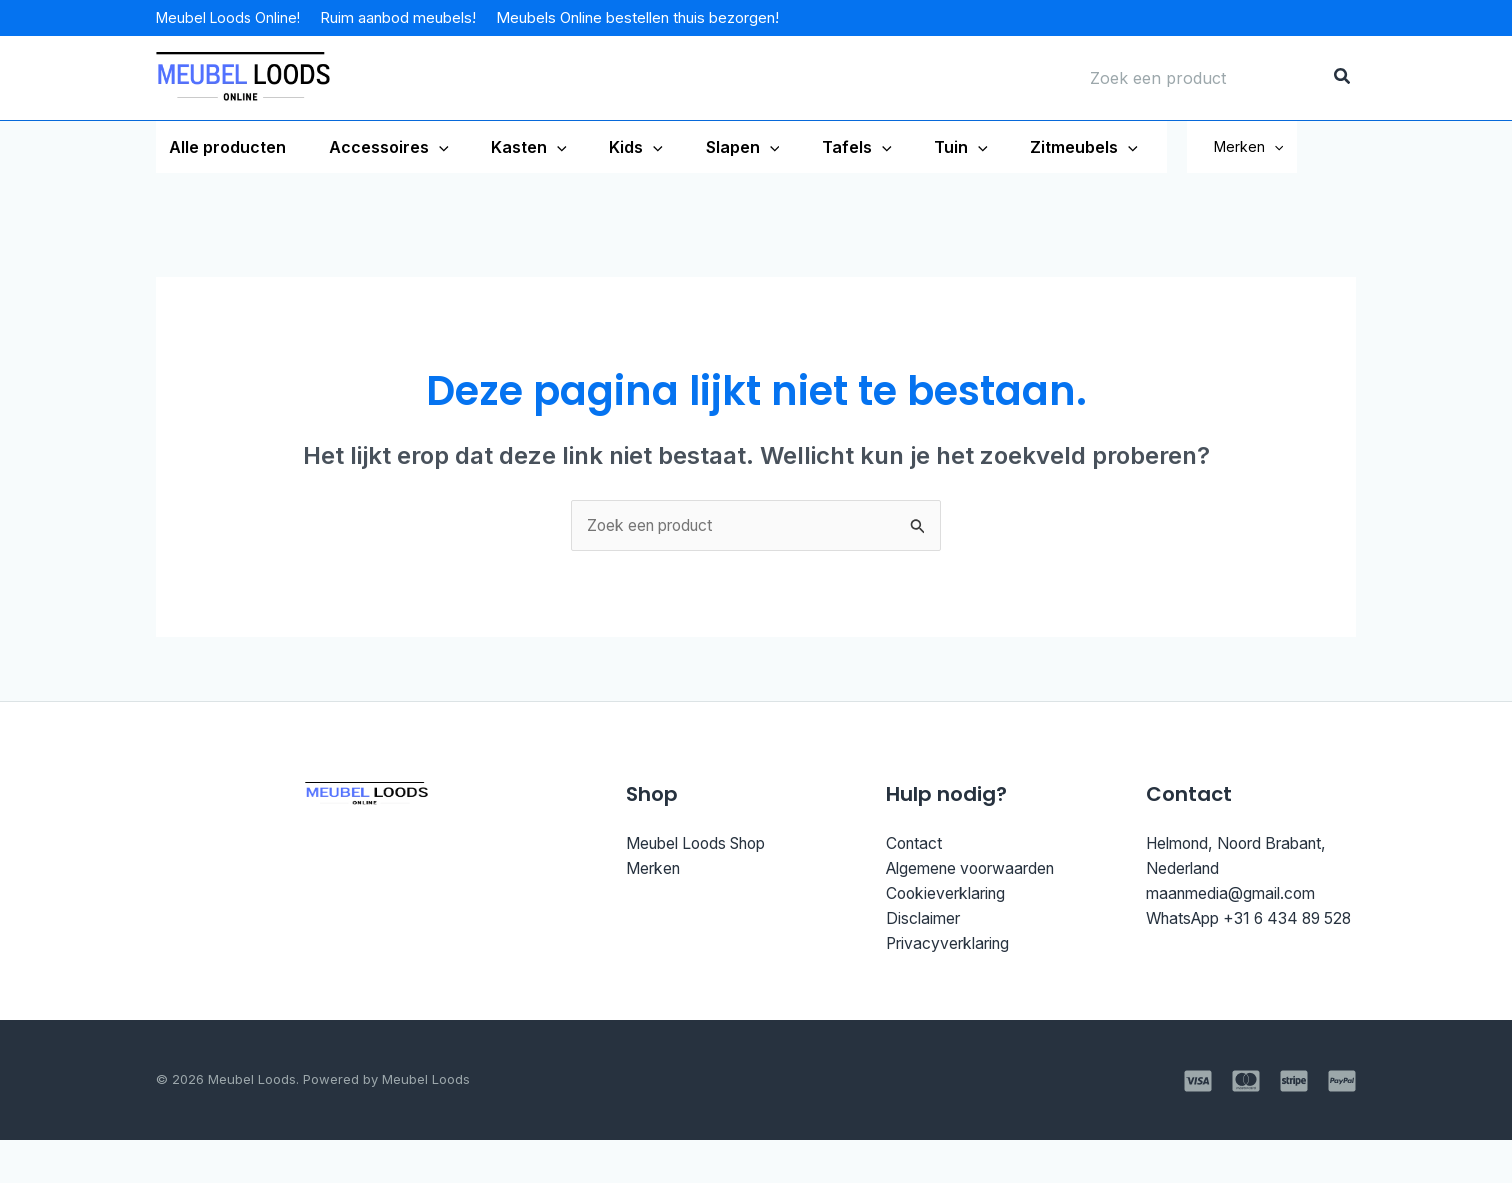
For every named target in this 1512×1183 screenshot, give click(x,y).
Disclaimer (925, 972)
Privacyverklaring (952, 998)
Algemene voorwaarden (977, 921)
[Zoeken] (1343, 78)
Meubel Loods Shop (703, 895)
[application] (431, 147)
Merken (1301, 172)
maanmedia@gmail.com (1234, 946)
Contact (915, 895)
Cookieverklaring (950, 946)
